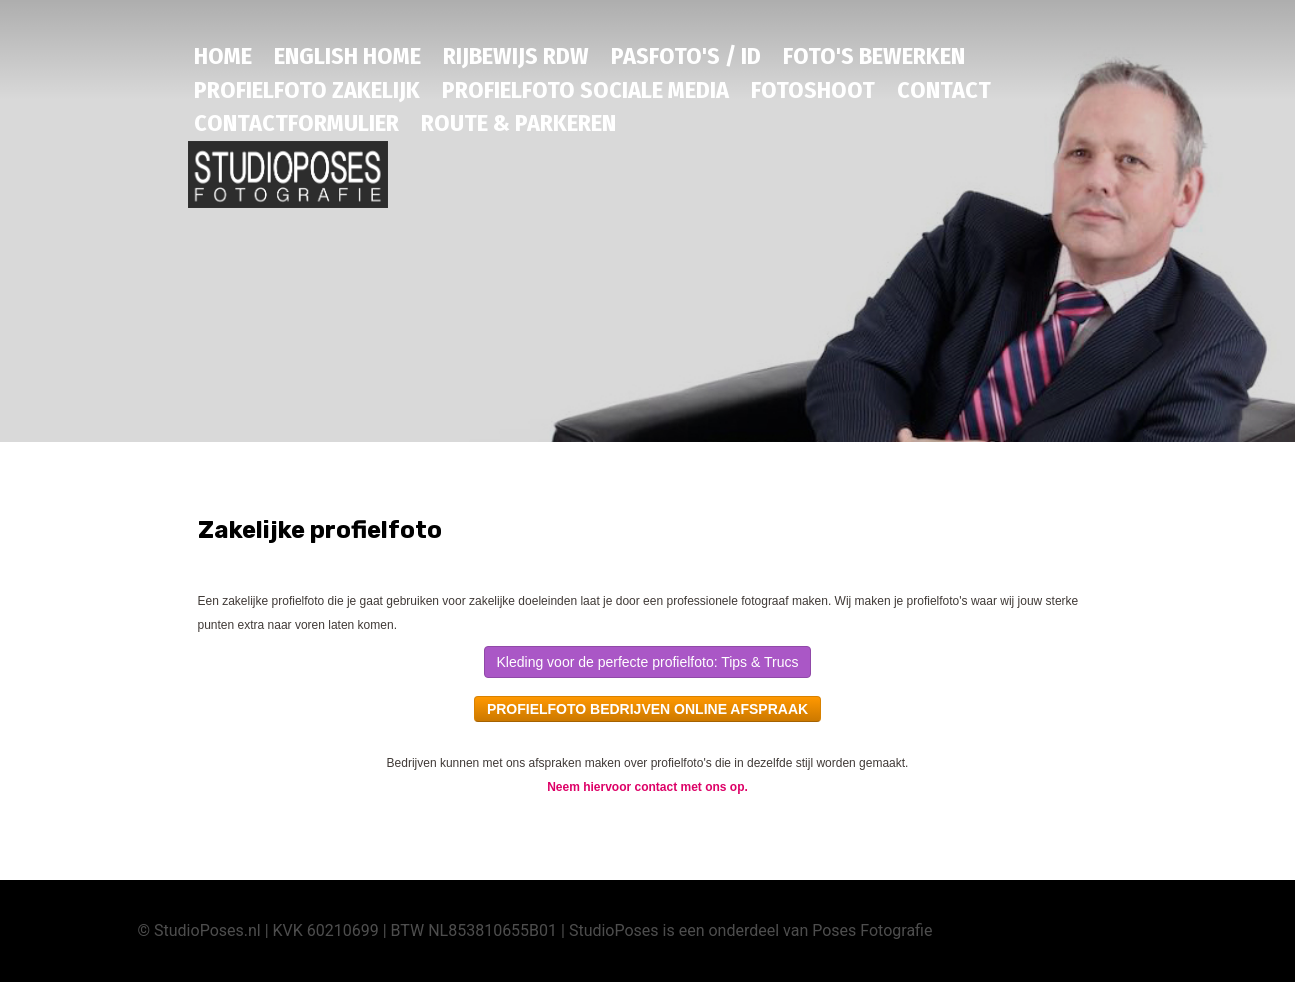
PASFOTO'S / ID (686, 56)
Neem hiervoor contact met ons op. (647, 787)
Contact (944, 90)
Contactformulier (296, 123)
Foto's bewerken (874, 56)
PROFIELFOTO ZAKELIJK (307, 90)
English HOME (347, 56)
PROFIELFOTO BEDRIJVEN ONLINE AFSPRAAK (647, 709)
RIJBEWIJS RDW (516, 56)
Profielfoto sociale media (585, 90)
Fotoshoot (813, 90)
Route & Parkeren (518, 123)
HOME (223, 56)
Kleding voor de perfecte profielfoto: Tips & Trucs (648, 662)
